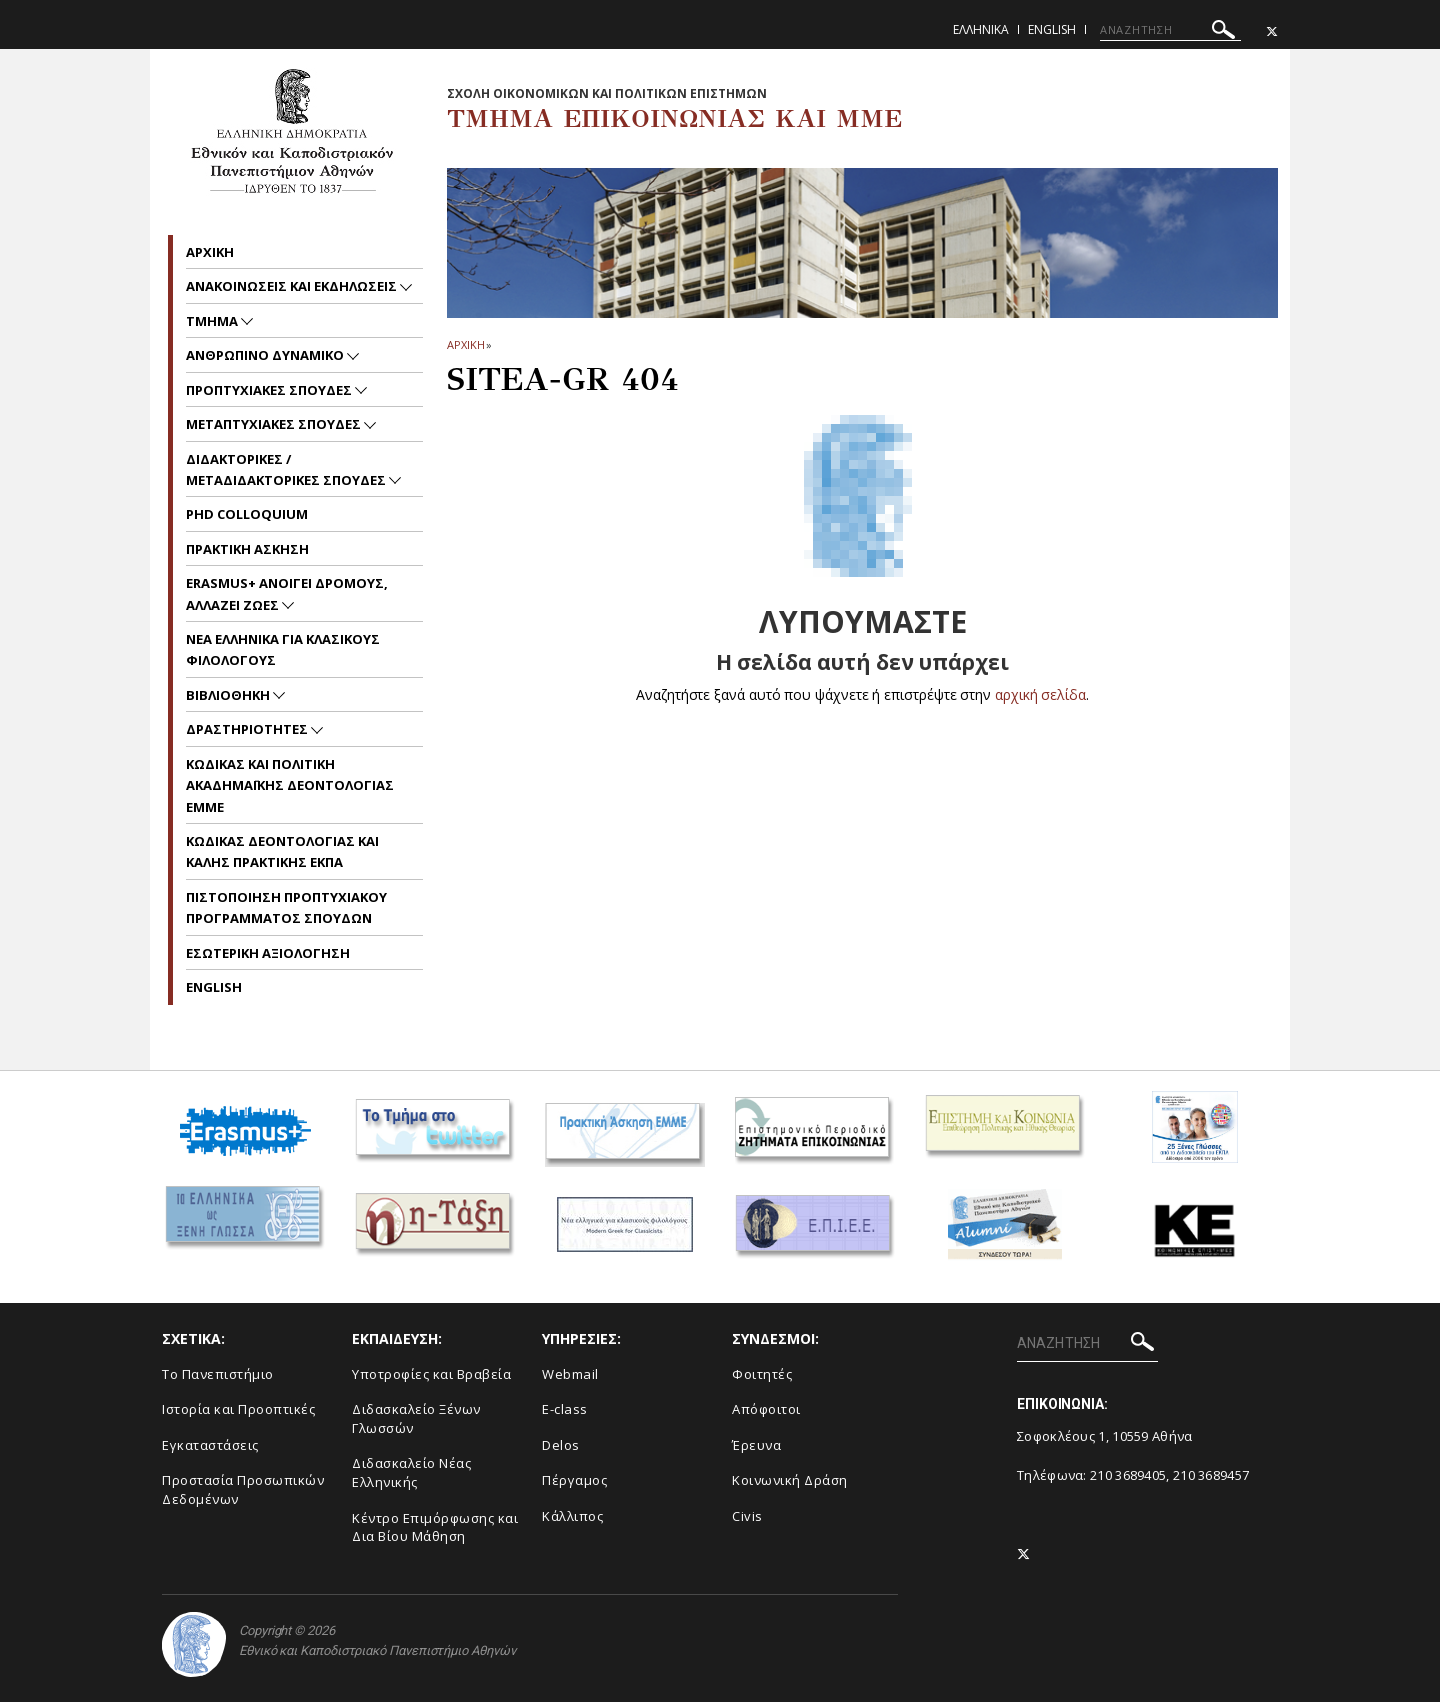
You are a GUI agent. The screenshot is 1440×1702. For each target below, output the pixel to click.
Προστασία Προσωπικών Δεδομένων (243, 1489)
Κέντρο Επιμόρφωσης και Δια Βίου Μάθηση (435, 1527)
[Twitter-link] (1272, 31)
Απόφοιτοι (766, 1409)
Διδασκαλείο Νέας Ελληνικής (411, 1472)
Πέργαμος (574, 1480)
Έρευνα (756, 1445)
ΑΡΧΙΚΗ (465, 344)
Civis (747, 1516)
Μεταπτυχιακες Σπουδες (275, 424)
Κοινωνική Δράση (790, 1480)
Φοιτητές (762, 1374)
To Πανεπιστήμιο (218, 1374)
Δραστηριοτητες (248, 729)
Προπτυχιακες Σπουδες (270, 390)
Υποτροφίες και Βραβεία (431, 1374)
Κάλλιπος (572, 1516)
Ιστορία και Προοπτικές (238, 1409)
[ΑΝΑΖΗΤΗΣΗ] (1170, 30)
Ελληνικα (981, 29)
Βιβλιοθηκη (229, 695)
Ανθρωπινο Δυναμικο (266, 355)
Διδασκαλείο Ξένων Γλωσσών (416, 1418)
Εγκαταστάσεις (210, 1445)
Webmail (570, 1374)
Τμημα (213, 321)
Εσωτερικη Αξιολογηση (268, 953)
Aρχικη (210, 252)
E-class (565, 1409)
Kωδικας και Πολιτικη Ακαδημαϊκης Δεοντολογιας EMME (290, 785)
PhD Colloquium (247, 514)
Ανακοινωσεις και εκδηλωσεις (293, 286)
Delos (561, 1445)
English (1052, 29)
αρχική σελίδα (1040, 694)
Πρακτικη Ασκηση (247, 549)
